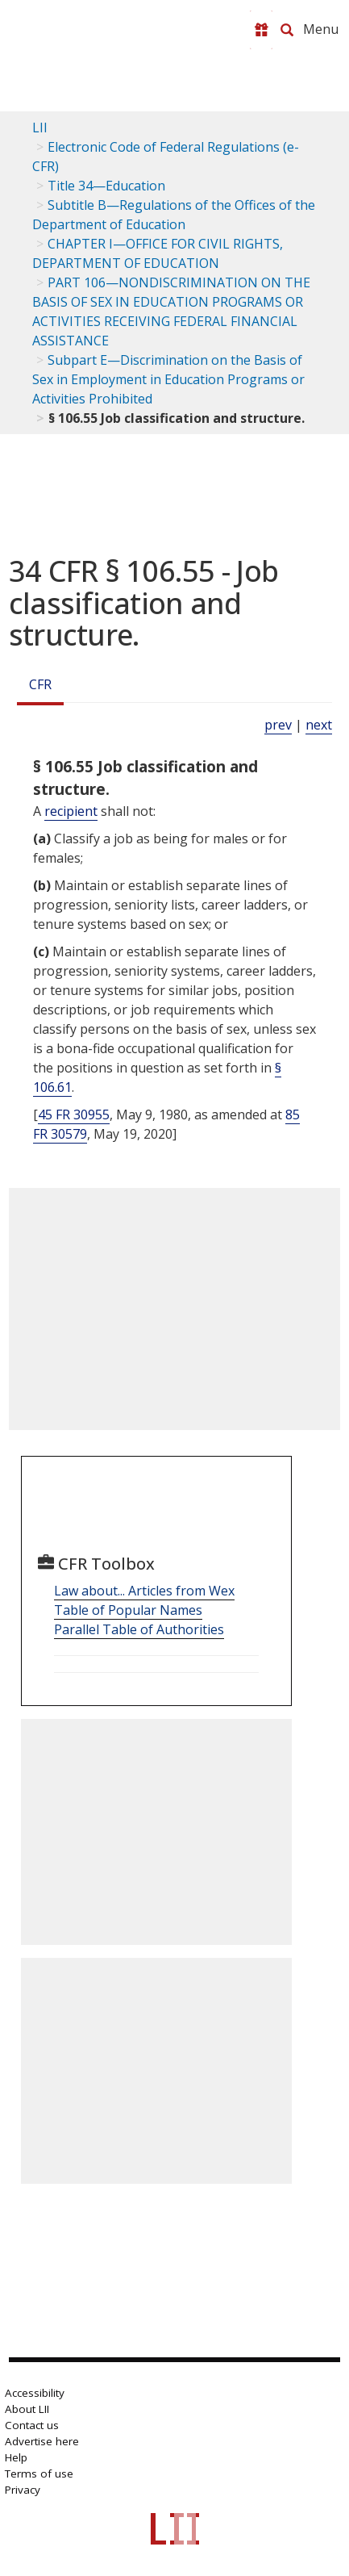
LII (40, 127)
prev (278, 725)
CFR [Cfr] (40, 684)
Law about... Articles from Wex (144, 1591)
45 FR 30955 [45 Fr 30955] (74, 1114)
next (318, 725)
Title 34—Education (106, 185)
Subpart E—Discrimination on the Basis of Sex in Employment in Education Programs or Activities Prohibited (168, 379)
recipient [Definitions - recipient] (71, 811)
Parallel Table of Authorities (139, 1629)
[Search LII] (287, 29)
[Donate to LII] (261, 29)
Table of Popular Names (128, 1610)
